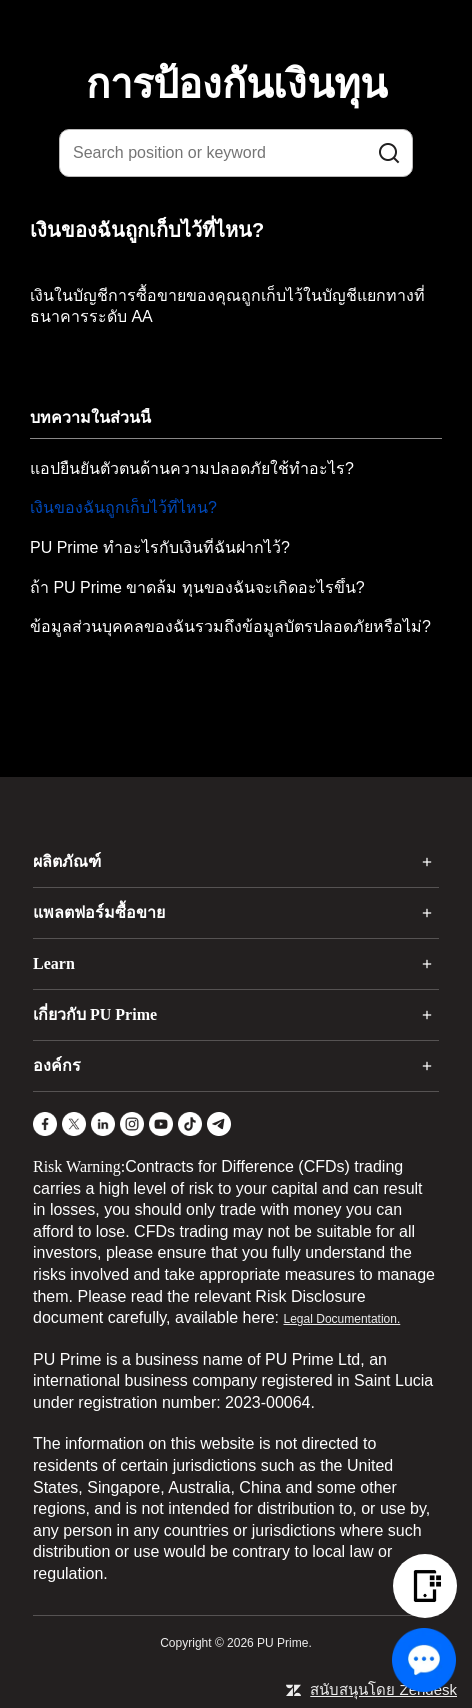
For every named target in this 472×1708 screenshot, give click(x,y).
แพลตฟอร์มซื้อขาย (99, 912)
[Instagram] (132, 1124)
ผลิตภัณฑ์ (67, 861)
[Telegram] (219, 1124)
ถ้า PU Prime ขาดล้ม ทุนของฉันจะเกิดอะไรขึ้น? (197, 587)
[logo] (248, 29)
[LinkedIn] (103, 1124)
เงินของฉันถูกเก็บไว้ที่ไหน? (123, 507)
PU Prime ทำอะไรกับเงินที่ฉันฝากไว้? (160, 547)
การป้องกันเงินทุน (236, 84)
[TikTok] (190, 1124)
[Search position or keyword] (236, 153)
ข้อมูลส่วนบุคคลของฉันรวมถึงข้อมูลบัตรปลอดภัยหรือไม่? (230, 626)
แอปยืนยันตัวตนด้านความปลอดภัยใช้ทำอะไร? (192, 468)
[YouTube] (161, 1124)
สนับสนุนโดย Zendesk (383, 1689)
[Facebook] (45, 1124)
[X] (74, 1124)
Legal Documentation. (342, 1319)
